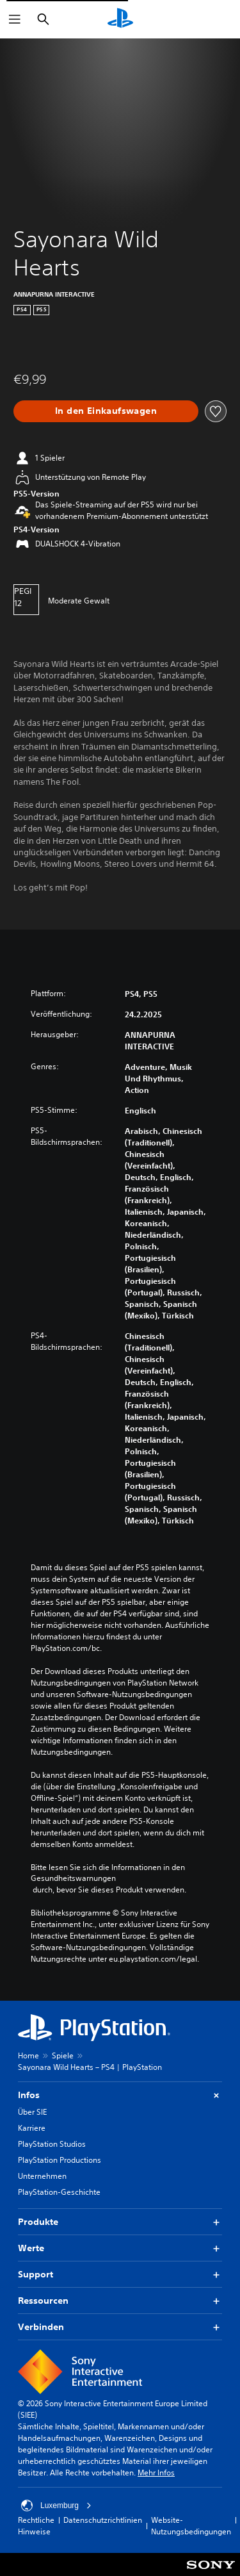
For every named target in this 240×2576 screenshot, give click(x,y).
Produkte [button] (120, 2222)
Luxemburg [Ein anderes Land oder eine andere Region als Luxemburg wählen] (56, 2505)
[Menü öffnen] (15, 19)
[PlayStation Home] (120, 19)
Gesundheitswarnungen (73, 1878)
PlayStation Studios (52, 2143)
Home (28, 2055)
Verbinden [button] (120, 2327)
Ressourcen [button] (120, 2301)
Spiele (63, 2055)
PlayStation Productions (59, 2159)
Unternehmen (42, 2175)
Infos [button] (120, 2095)
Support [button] (120, 2274)
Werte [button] (120, 2248)
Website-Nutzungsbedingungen (191, 2525)
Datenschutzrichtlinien (102, 2519)
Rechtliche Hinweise (36, 2525)
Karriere (31, 2127)
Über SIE (32, 2111)
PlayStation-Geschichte (59, 2191)
